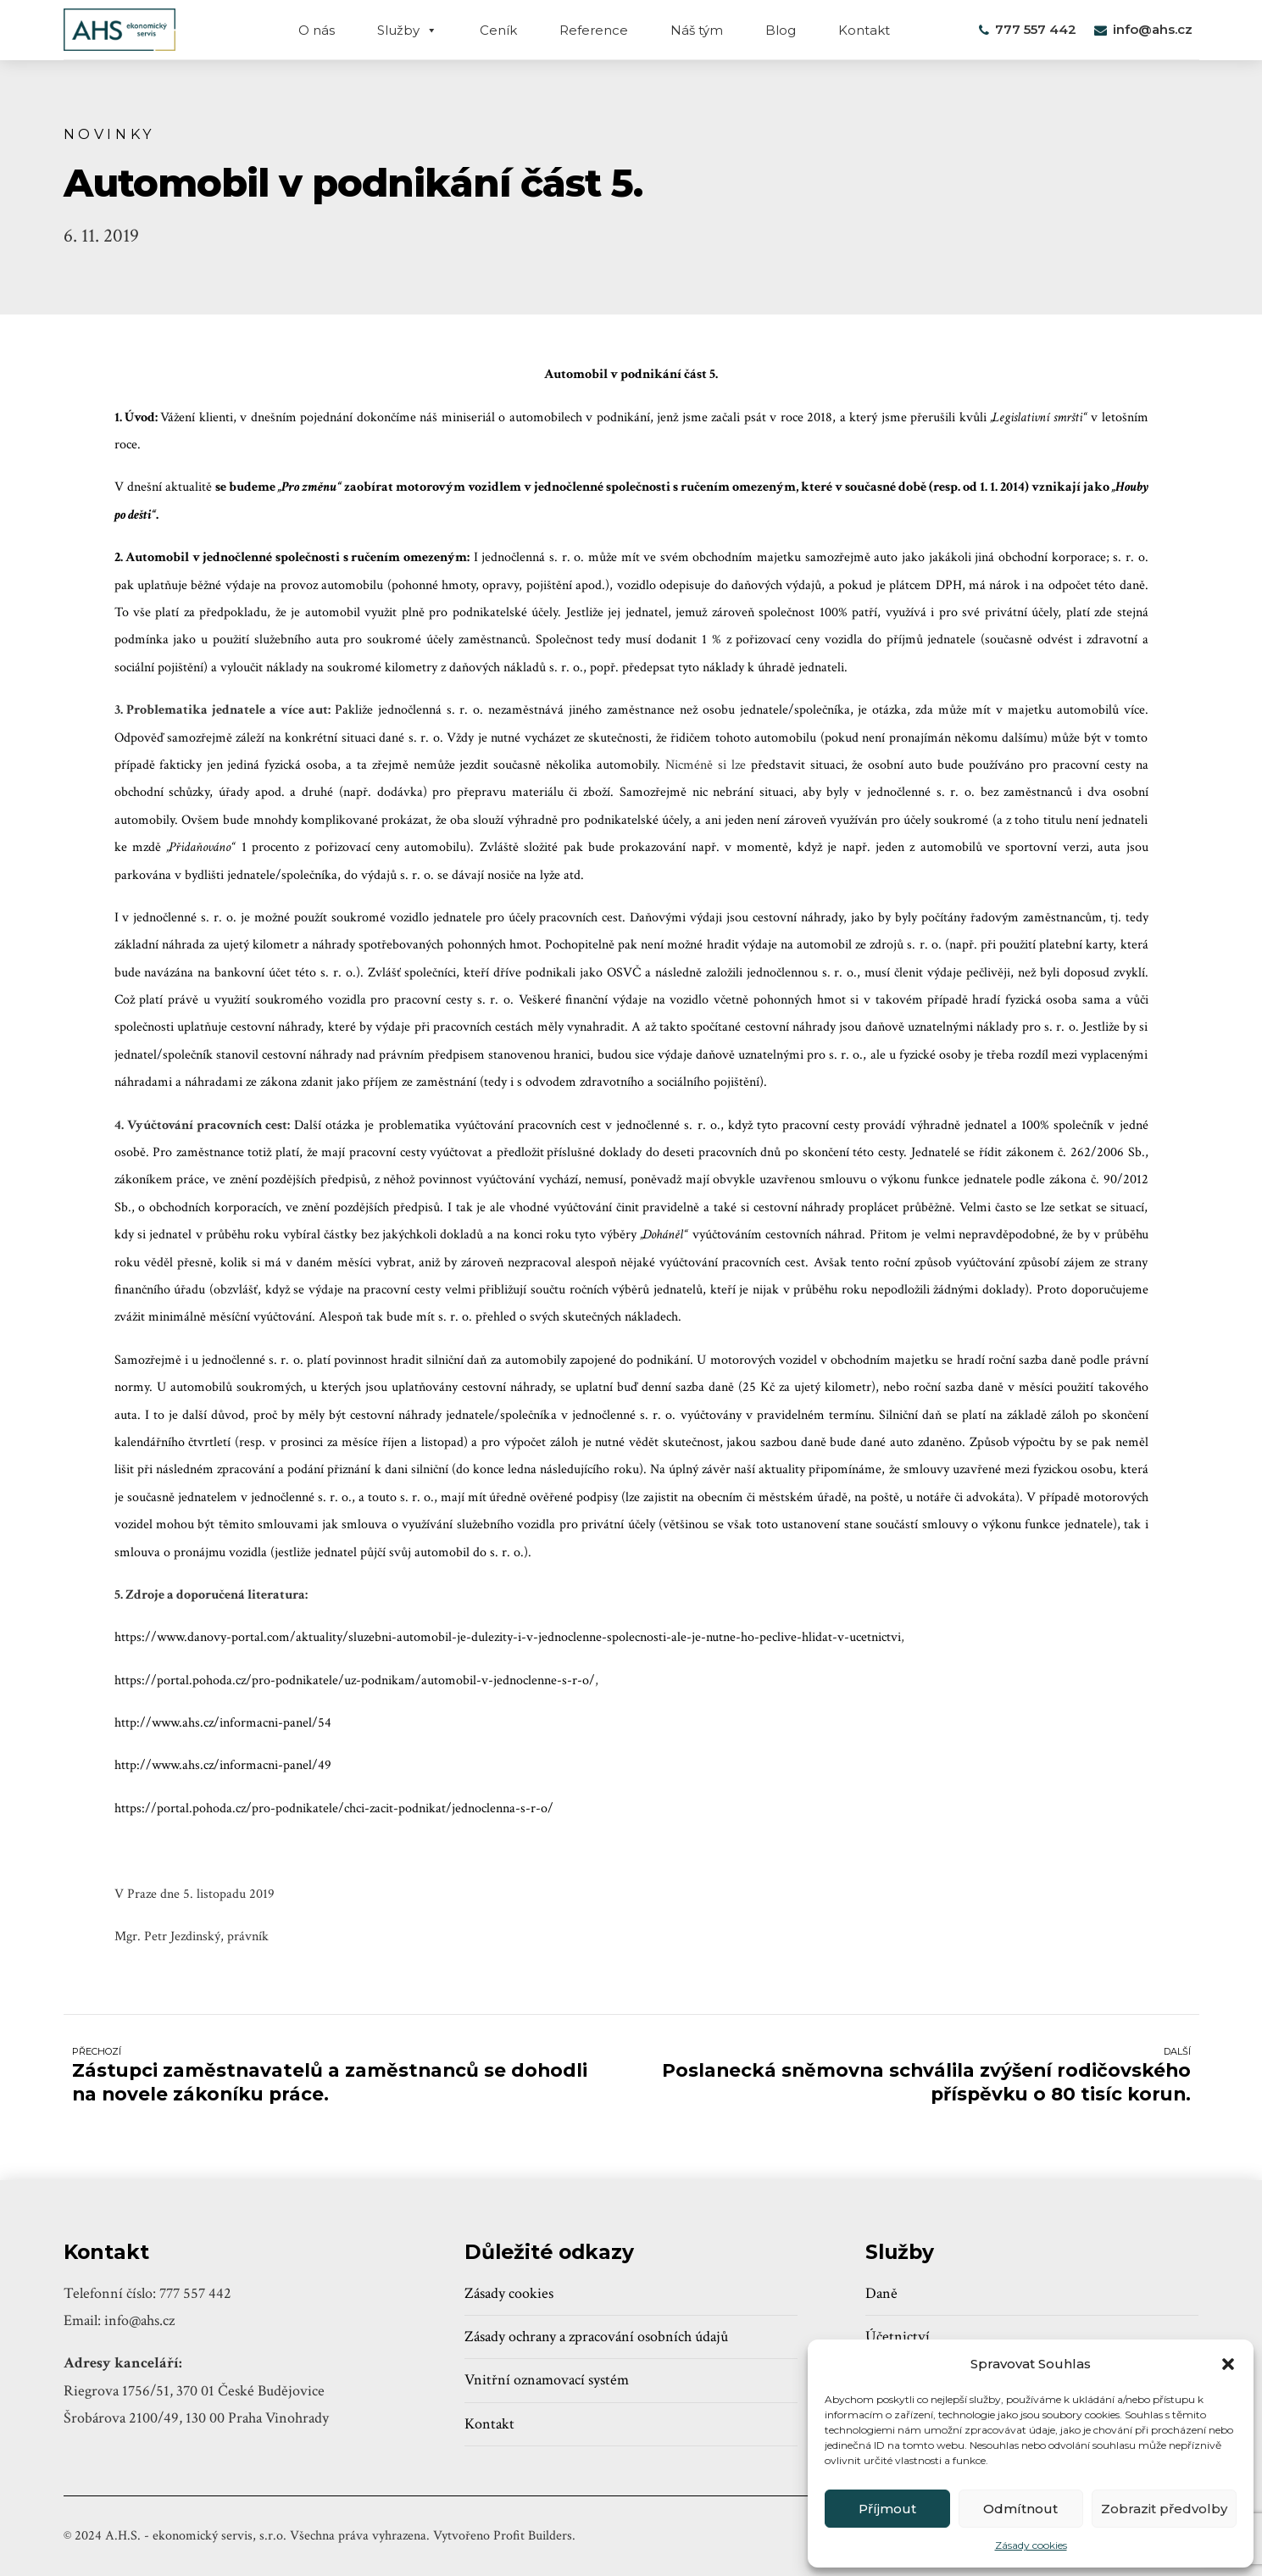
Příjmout (887, 2509)
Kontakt (864, 30)
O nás (316, 30)
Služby (407, 30)
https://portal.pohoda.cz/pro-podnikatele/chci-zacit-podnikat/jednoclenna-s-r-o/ (333, 1808)
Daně (881, 2293)
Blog (780, 30)
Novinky (110, 133)
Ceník (498, 30)
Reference (593, 30)
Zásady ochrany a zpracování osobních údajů (596, 2336)
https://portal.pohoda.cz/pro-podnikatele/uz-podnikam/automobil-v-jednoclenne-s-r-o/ (354, 1680)
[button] (1228, 2364)
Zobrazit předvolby (1164, 2509)
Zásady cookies (1031, 2545)
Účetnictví (897, 2336)
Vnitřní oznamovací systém (546, 2380)
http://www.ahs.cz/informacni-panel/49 (222, 1765)
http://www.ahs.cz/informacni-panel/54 (222, 1723)
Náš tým (696, 30)
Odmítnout (1020, 2509)
